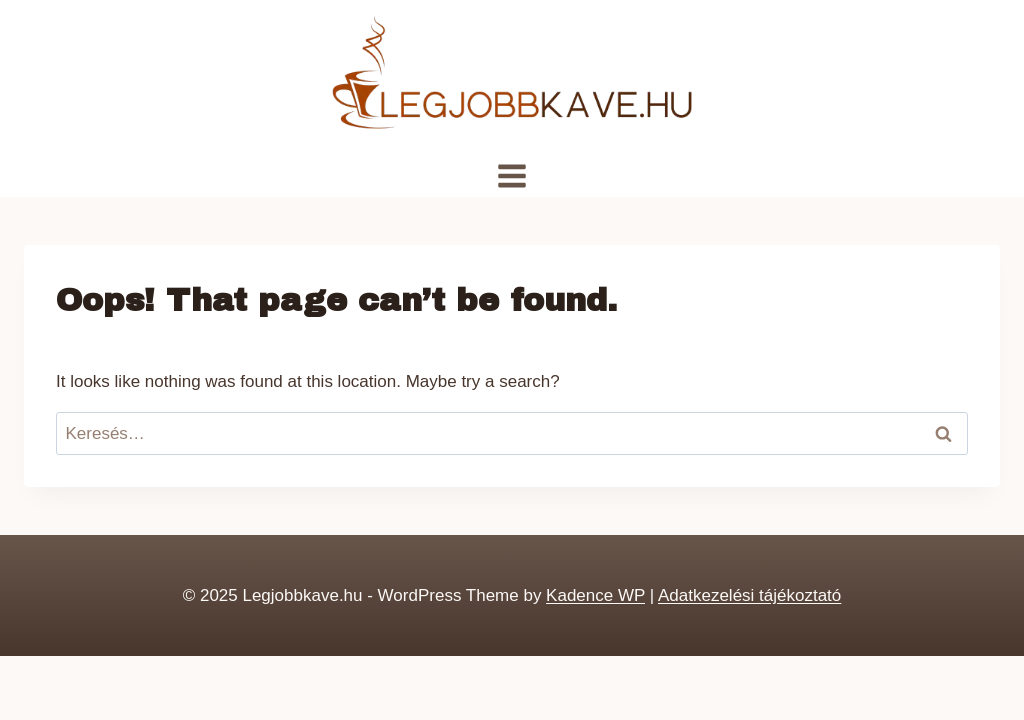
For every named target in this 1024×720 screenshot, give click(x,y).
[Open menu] (512, 175)
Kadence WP (595, 595)
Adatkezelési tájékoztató (749, 595)
